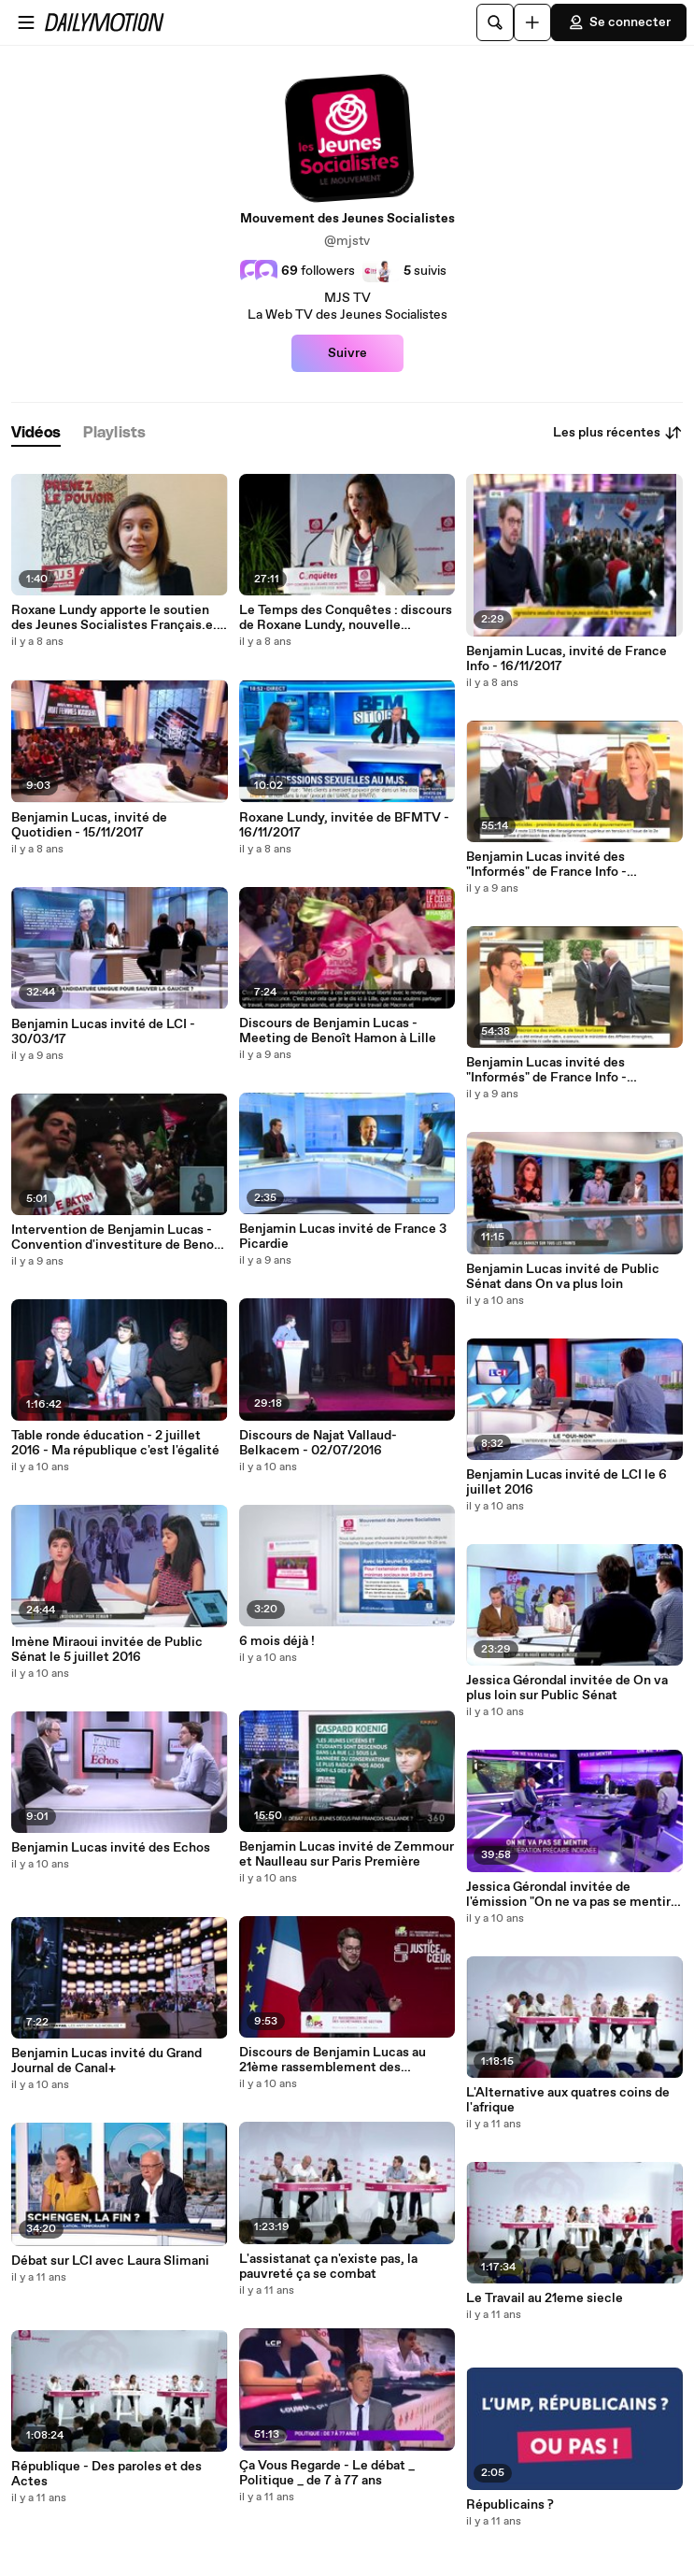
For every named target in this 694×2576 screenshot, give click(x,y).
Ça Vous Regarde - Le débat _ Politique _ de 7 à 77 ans (327, 2473)
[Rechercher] (495, 22)
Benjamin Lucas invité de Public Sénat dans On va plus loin (562, 1277)
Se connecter (619, 22)
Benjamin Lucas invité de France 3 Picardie (342, 1237)
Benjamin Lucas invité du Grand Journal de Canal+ (106, 2061)
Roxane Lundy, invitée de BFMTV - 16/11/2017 (344, 825)
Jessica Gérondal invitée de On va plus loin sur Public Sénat (567, 1688)
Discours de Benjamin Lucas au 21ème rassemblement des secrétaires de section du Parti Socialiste (332, 2060)
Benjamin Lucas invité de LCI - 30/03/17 (103, 1032)
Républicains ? (510, 2504)
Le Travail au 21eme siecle (544, 2298)
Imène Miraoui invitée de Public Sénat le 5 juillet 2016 (107, 1650)
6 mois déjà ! (277, 1641)
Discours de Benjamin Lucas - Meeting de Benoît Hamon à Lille (337, 1031)
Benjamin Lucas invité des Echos (110, 1847)
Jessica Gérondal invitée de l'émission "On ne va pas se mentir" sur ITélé (570, 1895)
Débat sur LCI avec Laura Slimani (110, 2261)
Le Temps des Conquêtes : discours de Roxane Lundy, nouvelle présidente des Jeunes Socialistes (345, 618)
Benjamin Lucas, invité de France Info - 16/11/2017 (566, 659)
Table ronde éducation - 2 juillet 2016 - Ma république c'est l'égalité (115, 1443)
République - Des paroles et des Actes (106, 2474)
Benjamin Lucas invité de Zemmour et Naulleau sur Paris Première (346, 1854)
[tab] (36, 433)
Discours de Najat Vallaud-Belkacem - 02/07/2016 (318, 1443)
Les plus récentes (618, 432)
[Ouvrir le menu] (26, 22)
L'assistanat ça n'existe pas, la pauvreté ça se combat (328, 2267)
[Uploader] (532, 22)
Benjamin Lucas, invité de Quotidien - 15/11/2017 (89, 825)
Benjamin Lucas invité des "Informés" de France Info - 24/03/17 (546, 1070)
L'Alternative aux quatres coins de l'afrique (568, 2100)
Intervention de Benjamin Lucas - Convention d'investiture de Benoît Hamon (117, 1237)
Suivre (347, 353)
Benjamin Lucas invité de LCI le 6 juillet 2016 (566, 1482)
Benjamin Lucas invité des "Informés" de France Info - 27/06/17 (546, 865)
